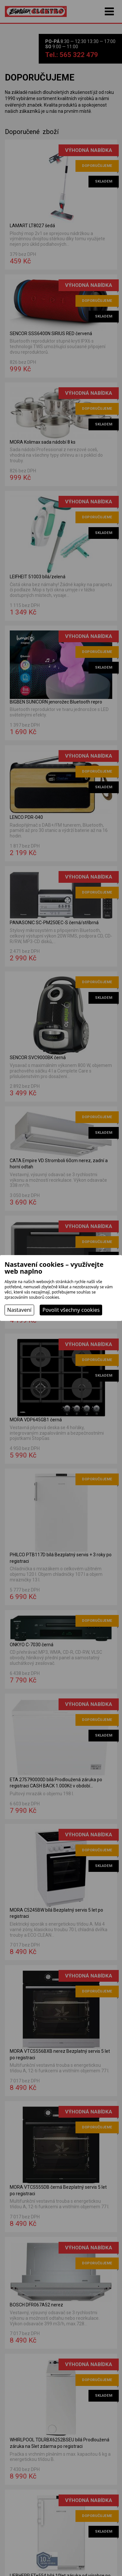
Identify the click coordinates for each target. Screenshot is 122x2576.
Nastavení (19, 1309)
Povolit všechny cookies (71, 1309)
